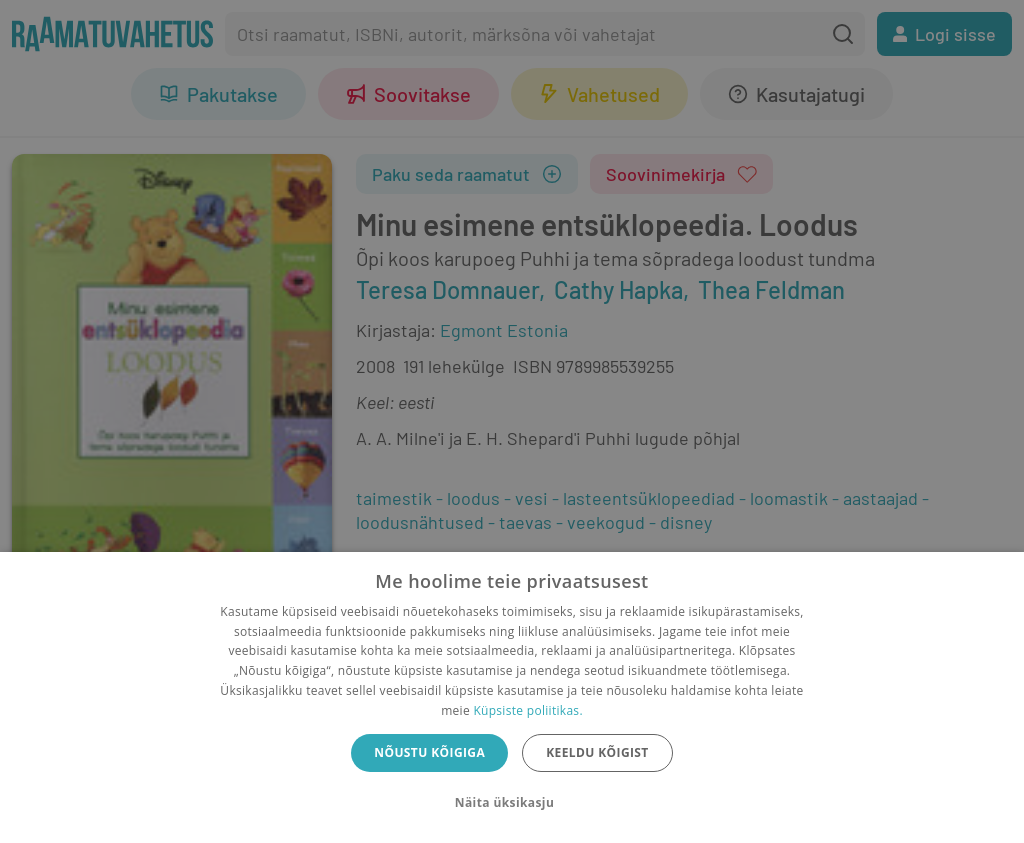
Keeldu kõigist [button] (597, 752)
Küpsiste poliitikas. (527, 710)
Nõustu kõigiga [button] (429, 752)
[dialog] (512, 697)
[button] (512, 803)
